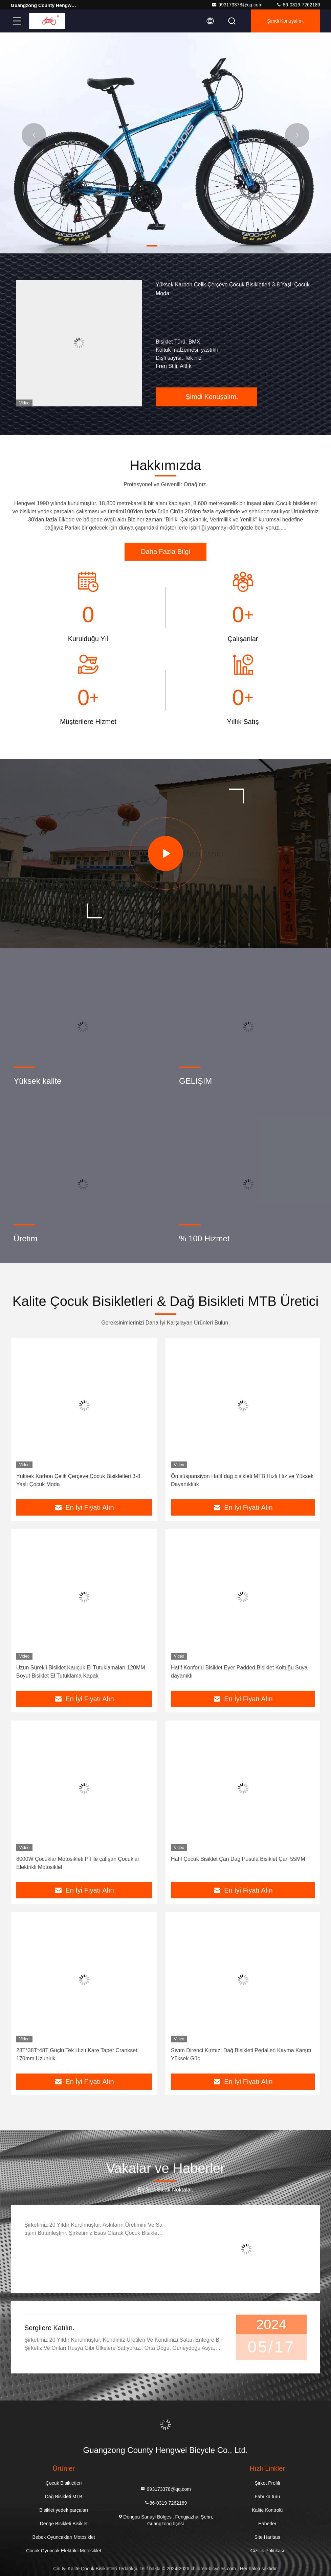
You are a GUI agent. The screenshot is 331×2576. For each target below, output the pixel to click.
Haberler (267, 2523)
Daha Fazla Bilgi (165, 551)
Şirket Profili (267, 2483)
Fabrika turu (267, 2496)
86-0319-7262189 (298, 4)
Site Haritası (267, 2537)
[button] (152, 246)
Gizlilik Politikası (267, 2550)
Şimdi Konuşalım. (285, 21)
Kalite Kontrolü (267, 2510)
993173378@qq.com (237, 4)
